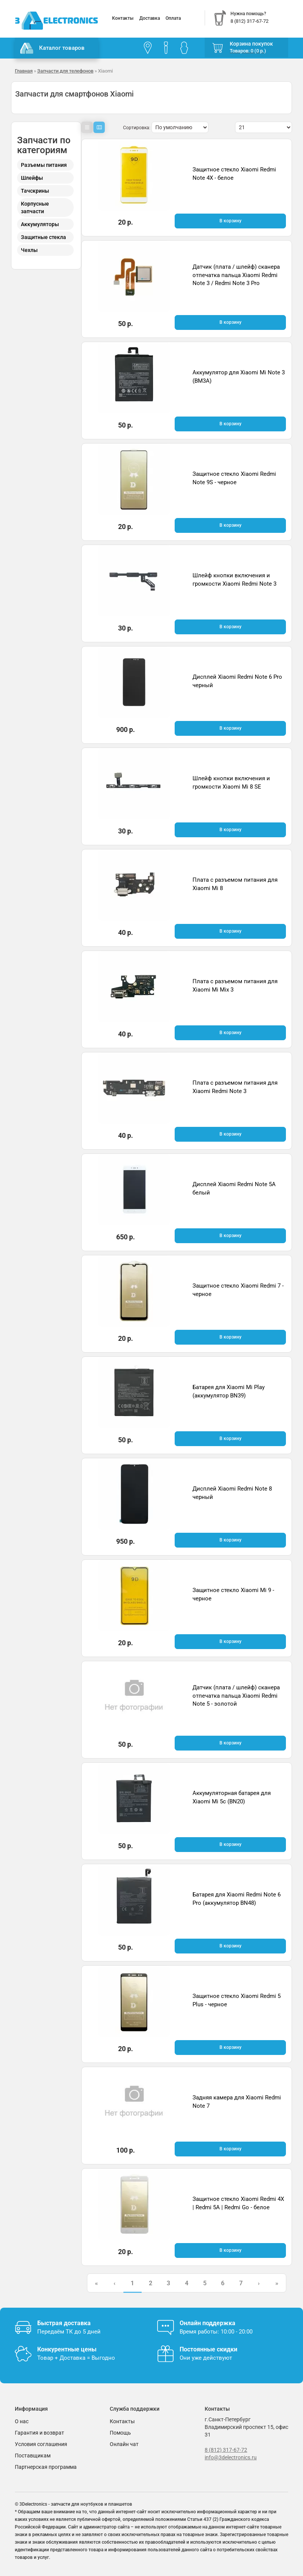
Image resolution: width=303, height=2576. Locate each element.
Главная (24, 71)
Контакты (123, 18)
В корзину (230, 220)
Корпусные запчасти (35, 207)
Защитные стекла (43, 237)
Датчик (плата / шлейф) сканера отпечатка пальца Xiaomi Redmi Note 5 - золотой (236, 1695)
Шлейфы (32, 178)
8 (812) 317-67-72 (226, 2450)
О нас (21, 2421)
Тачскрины (35, 191)
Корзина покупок (251, 44)
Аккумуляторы (40, 224)
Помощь (120, 2433)
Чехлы (29, 250)
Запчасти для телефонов (65, 71)
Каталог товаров (52, 48)
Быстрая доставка (64, 2323)
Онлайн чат (124, 2444)
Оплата (173, 18)
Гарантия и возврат (39, 2433)
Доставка (149, 18)
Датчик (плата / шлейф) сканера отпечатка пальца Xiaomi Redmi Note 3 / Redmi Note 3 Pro (236, 275)
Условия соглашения (41, 2444)
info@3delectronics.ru (231, 2457)
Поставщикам (32, 2455)
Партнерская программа (46, 2467)
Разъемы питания (44, 165)
